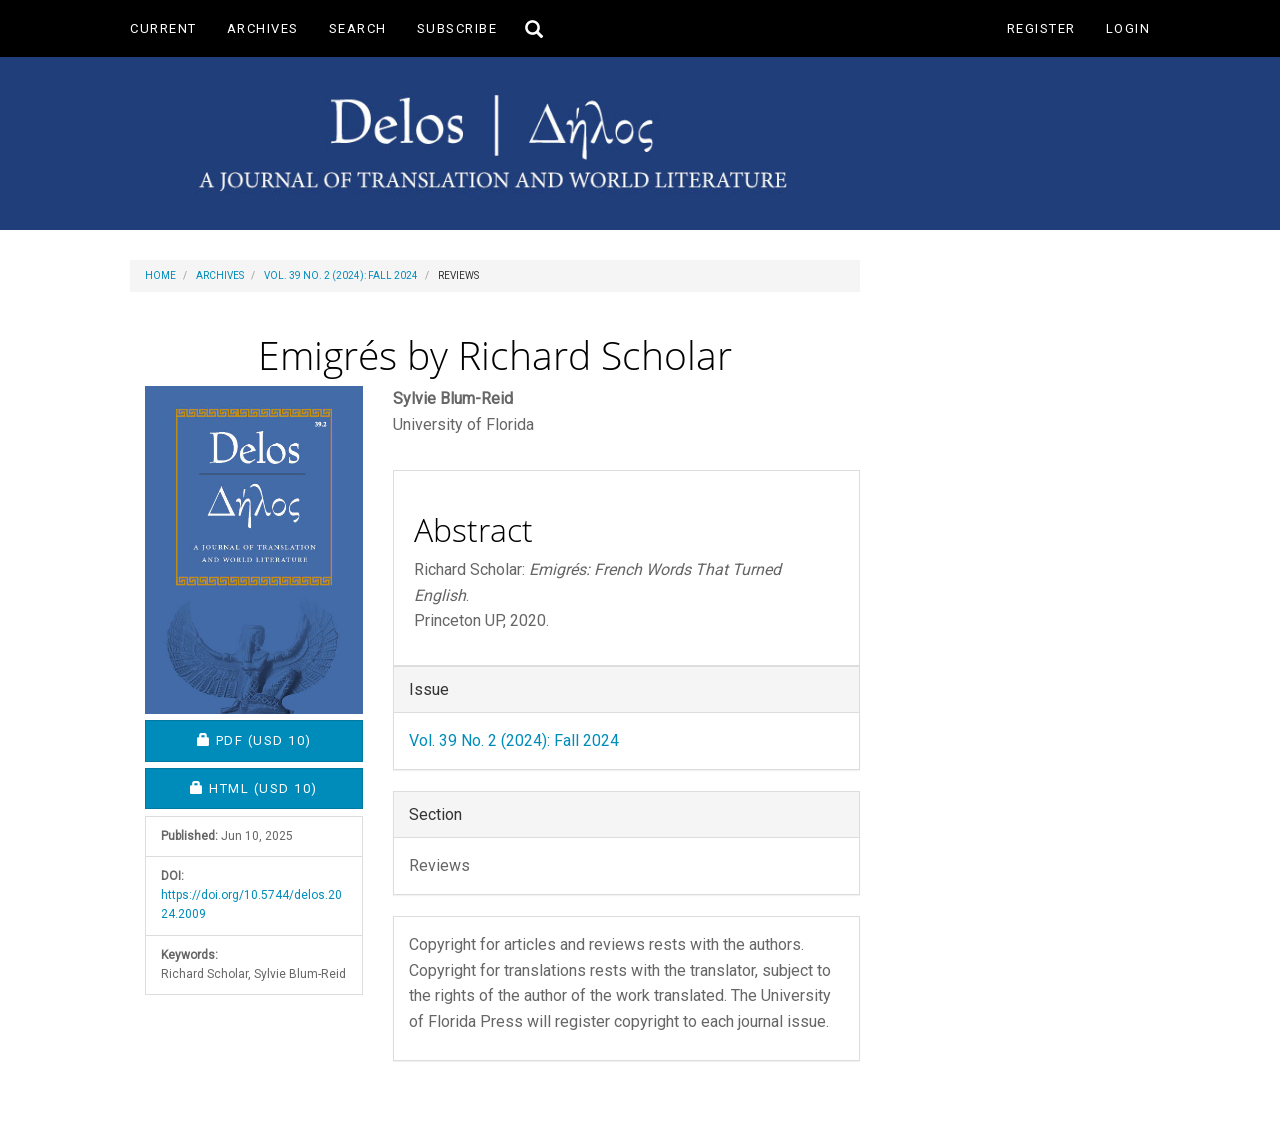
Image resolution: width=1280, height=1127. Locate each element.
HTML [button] (276, 787)
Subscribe (457, 28)
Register (1041, 28)
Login (1128, 28)
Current (163, 28)
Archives (263, 28)
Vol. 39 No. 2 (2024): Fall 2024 (341, 275)
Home (160, 275)
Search (358, 28)
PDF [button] (280, 739)
